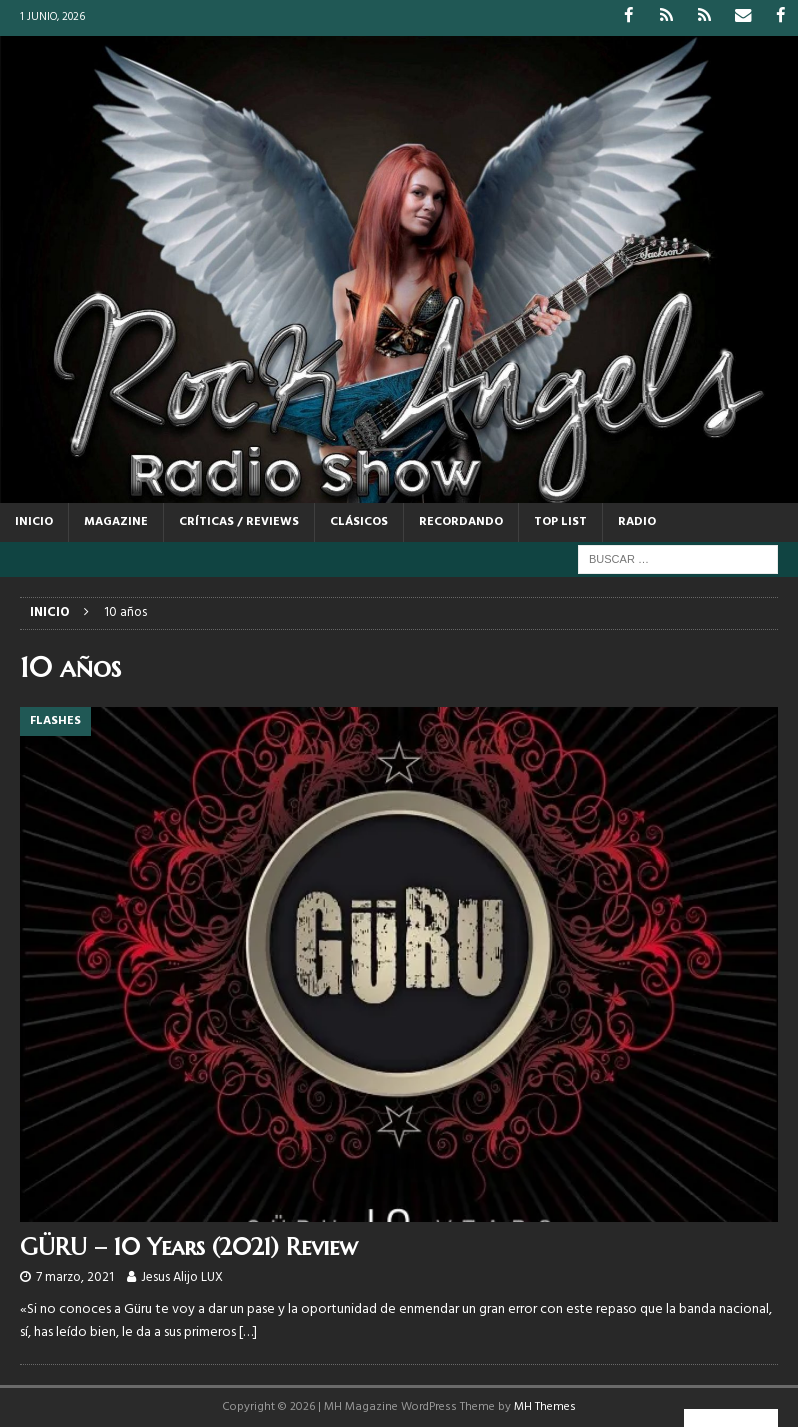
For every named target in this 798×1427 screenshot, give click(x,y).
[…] (248, 1331)
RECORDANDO (461, 522)
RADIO (637, 522)
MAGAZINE (116, 522)
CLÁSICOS (359, 522)
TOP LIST (560, 522)
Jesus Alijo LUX (182, 1277)
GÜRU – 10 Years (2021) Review (189, 1247)
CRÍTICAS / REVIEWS (239, 522)
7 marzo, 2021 (75, 1277)
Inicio (34, 522)
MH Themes (545, 1406)
